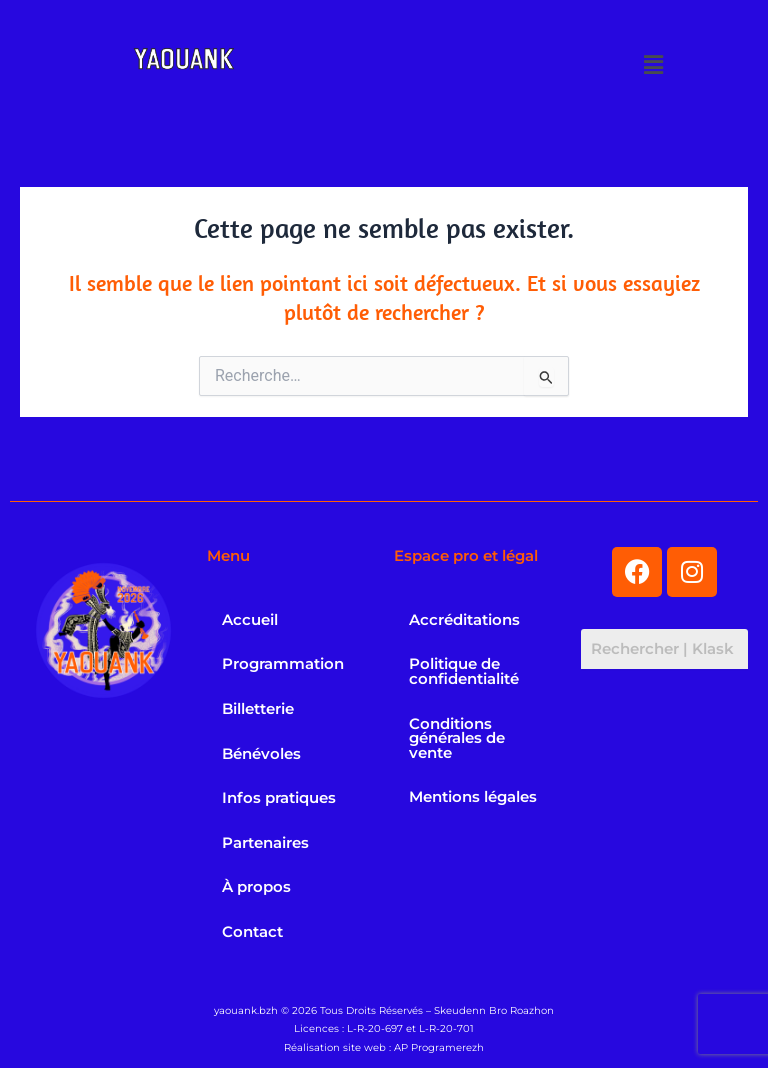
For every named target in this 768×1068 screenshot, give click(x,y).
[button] (654, 64)
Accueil (250, 620)
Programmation (283, 664)
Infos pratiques (279, 798)
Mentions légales (473, 797)
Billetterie (258, 709)
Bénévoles (261, 754)
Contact (252, 932)
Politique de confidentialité (464, 671)
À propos (256, 887)
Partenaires (265, 843)
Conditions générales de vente (457, 738)
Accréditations (464, 620)
